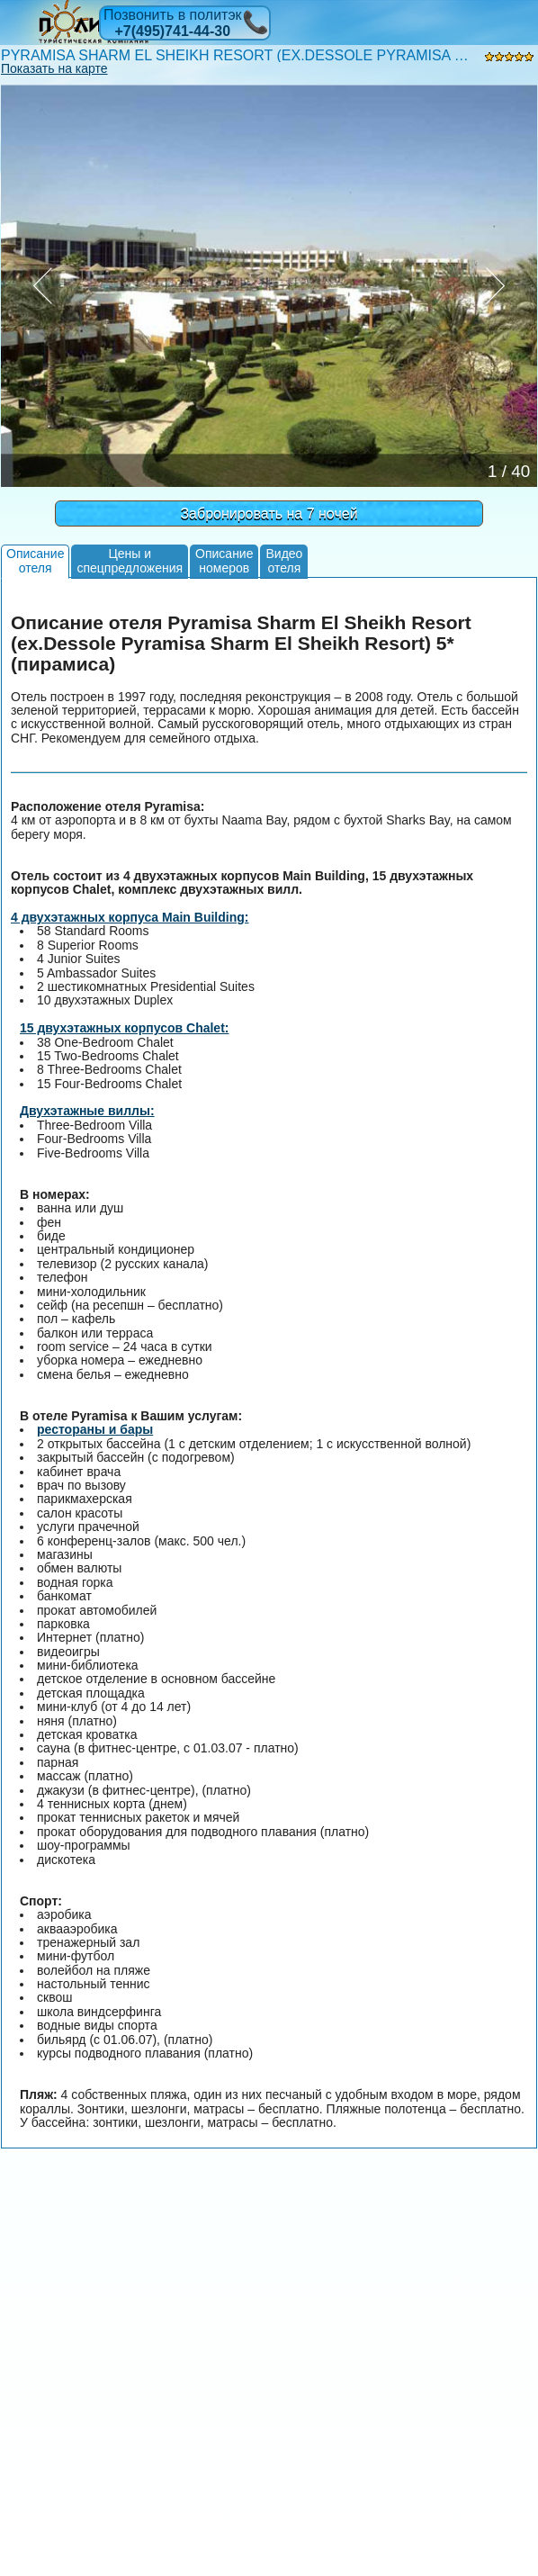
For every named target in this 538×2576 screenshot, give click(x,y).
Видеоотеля (283, 560)
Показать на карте (54, 68)
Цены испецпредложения (129, 560)
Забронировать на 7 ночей (268, 513)
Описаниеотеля (35, 560)
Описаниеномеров (224, 560)
